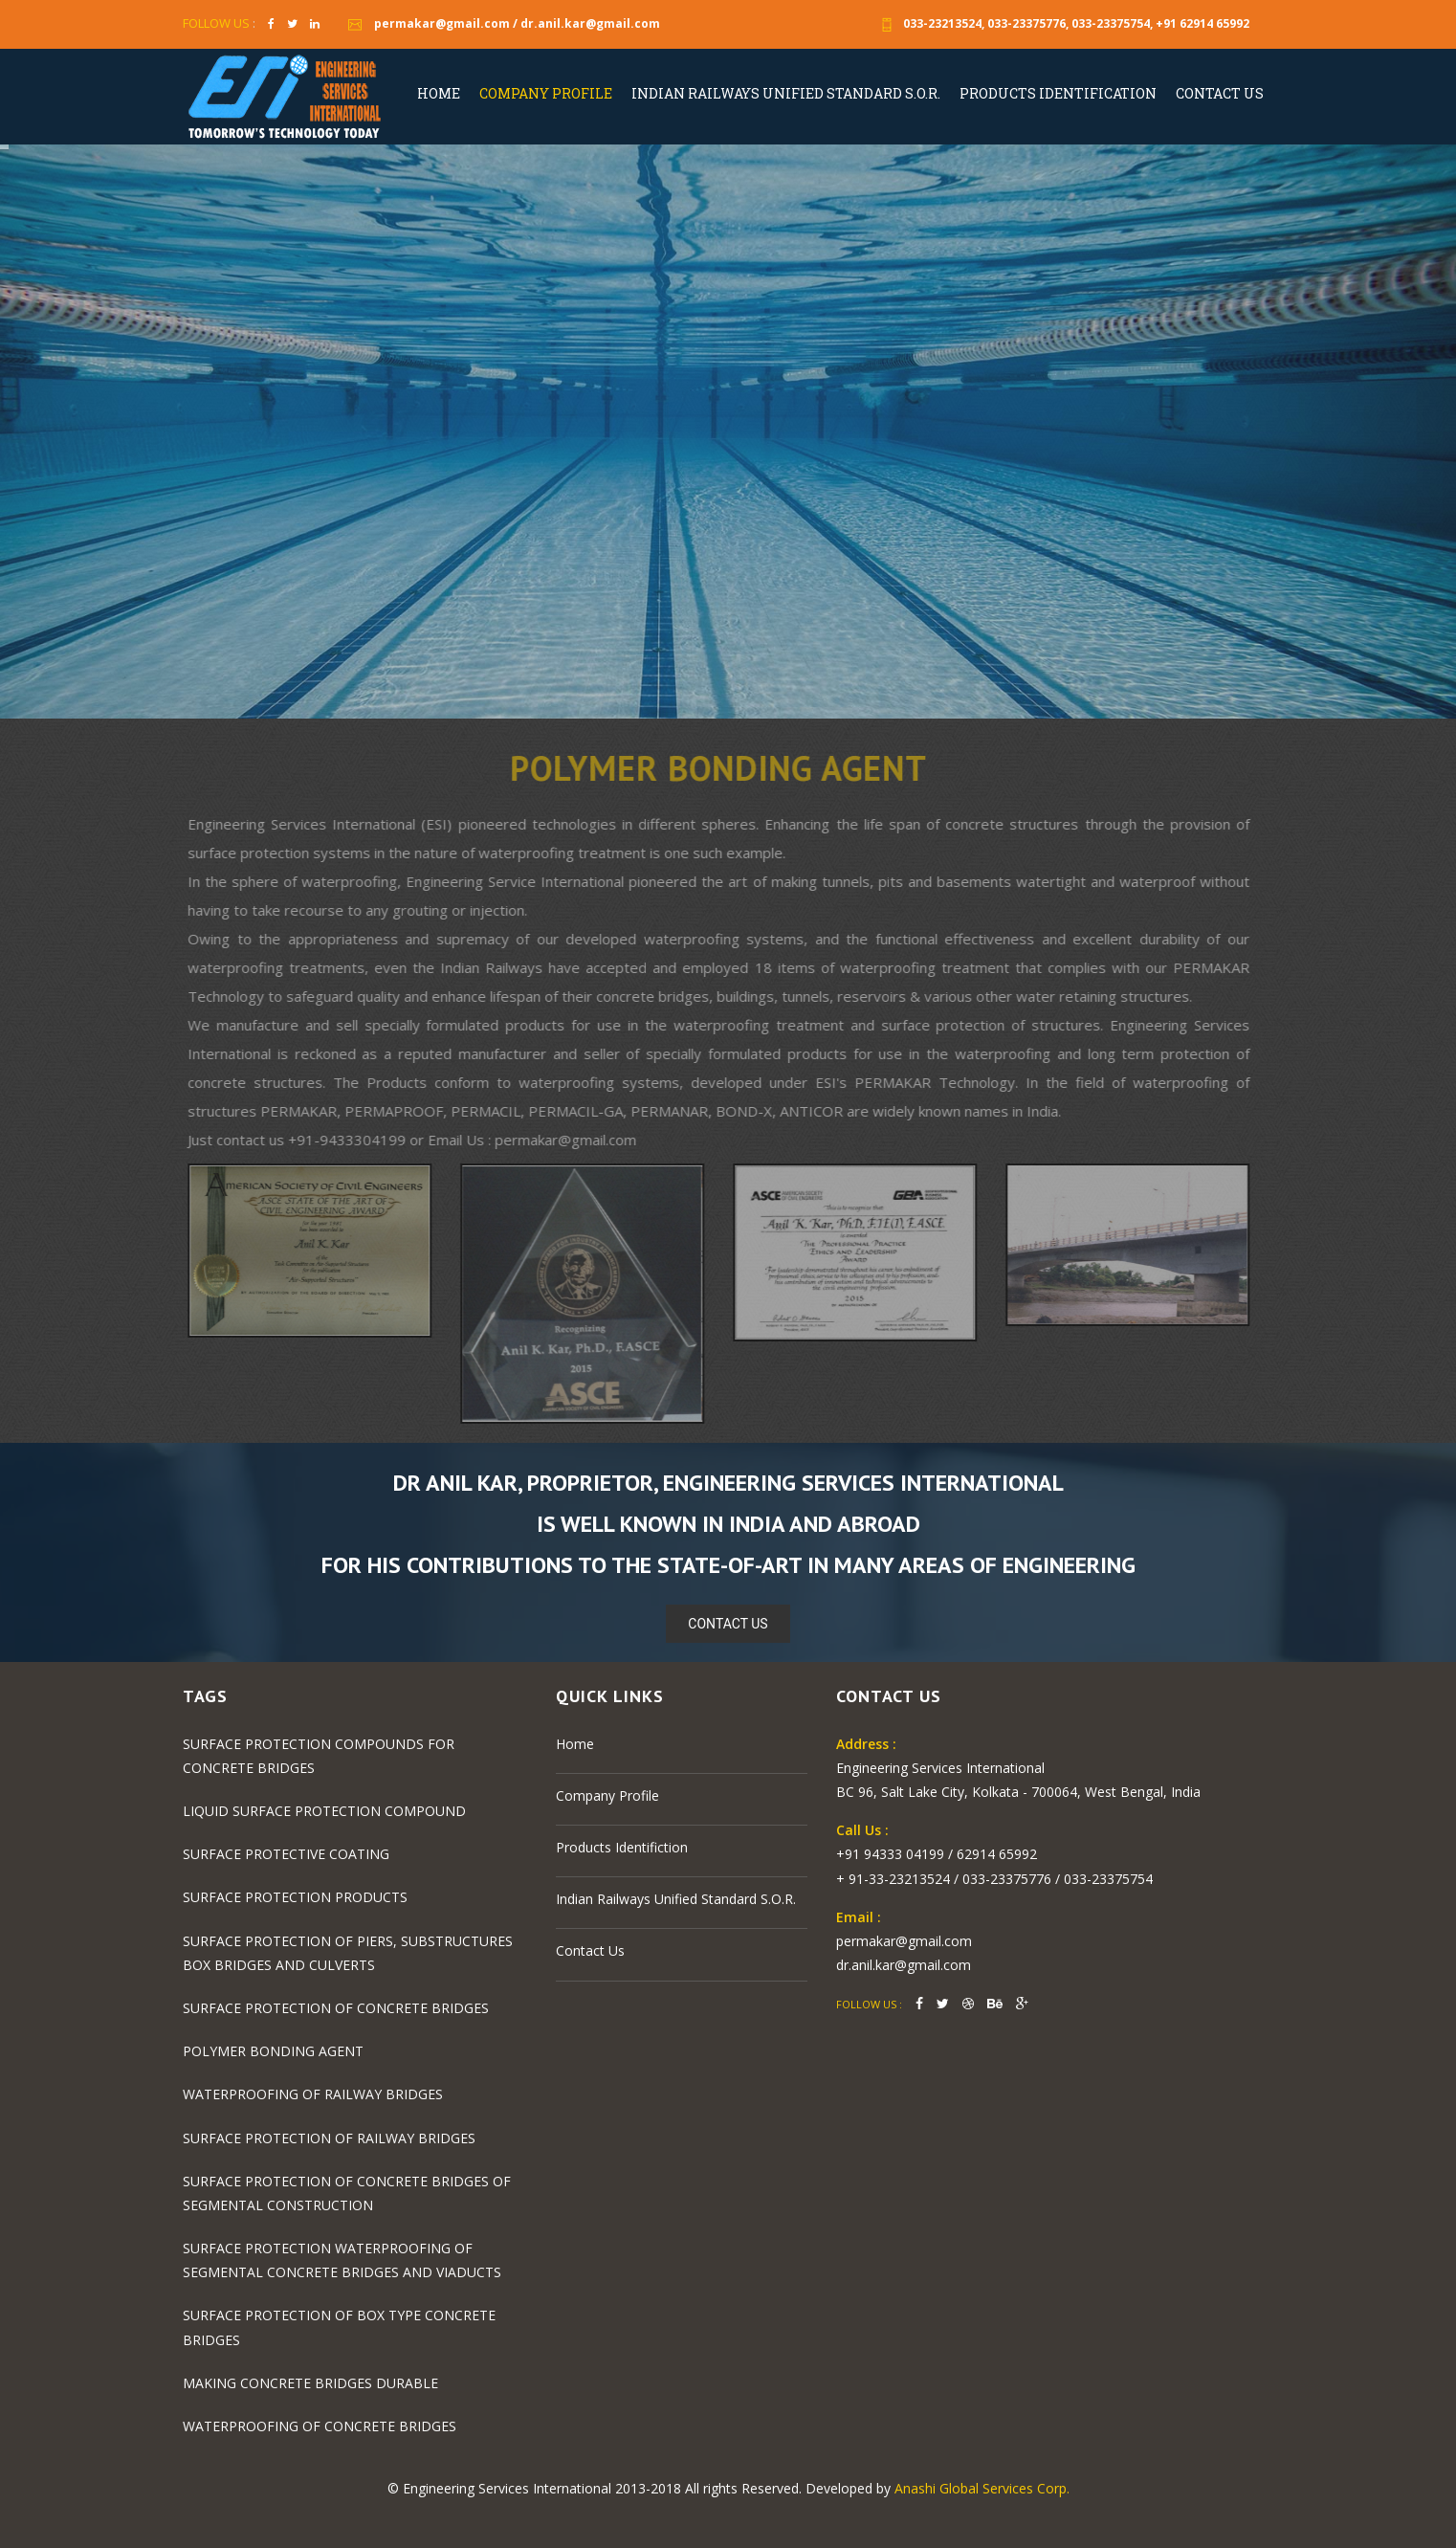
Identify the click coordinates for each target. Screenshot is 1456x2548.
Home (438, 93)
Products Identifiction (622, 1847)
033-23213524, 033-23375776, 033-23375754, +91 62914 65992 (1062, 23)
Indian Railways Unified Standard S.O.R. (785, 93)
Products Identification (1058, 93)
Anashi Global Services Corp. (982, 2488)
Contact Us (1220, 93)
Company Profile (545, 93)
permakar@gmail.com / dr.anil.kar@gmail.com (501, 23)
